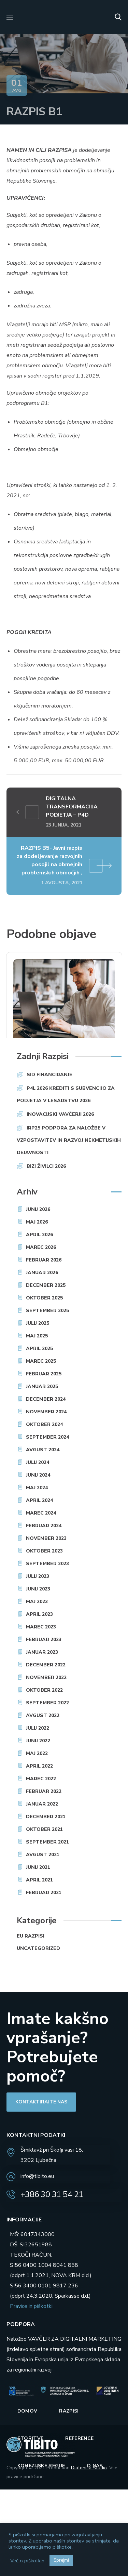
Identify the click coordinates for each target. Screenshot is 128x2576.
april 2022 (39, 1766)
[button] (118, 17)
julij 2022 (37, 1728)
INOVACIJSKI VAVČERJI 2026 (60, 1114)
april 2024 (39, 1500)
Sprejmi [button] (61, 2560)
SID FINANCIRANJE (49, 1074)
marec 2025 (41, 1361)
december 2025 (46, 1285)
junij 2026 (38, 1209)
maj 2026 (37, 1222)
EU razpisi (30, 1936)
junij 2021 (38, 1867)
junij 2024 (38, 1475)
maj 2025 (37, 1336)
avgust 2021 (42, 1854)
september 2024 (47, 1437)
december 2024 (46, 1399)
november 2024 (46, 1412)
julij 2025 (37, 1323)
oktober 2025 (44, 1298)
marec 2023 (41, 1627)
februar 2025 (43, 1374)
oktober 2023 (44, 1551)
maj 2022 (37, 1753)
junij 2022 (38, 1741)
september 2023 (47, 1563)
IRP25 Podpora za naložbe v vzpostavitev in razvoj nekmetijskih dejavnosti (69, 1140)
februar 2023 (43, 1639)
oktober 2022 (44, 1690)
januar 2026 (42, 1272)
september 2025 (47, 1310)
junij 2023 (38, 1589)
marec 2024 (41, 1513)
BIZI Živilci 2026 (46, 1166)
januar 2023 (42, 1652)
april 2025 (39, 1348)
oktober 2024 (44, 1424)
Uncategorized (38, 1948)
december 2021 (46, 1816)
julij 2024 (37, 1462)
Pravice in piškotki (31, 2306)
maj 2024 (37, 1487)
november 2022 (46, 1677)
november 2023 (46, 1538)
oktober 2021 (44, 1829)
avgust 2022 (42, 1715)
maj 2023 (37, 1601)
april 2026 (39, 1234)
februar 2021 (43, 1892)
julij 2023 (37, 1576)
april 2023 (39, 1614)
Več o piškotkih (27, 2561)
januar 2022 (42, 1804)
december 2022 (46, 1665)
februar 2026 (43, 1260)
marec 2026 (41, 1247)
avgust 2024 (42, 1449)
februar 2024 (43, 1525)
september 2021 (47, 1842)
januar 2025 (42, 1386)
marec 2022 (41, 1778)
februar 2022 (43, 1791)
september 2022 (47, 1703)
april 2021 (39, 1880)
